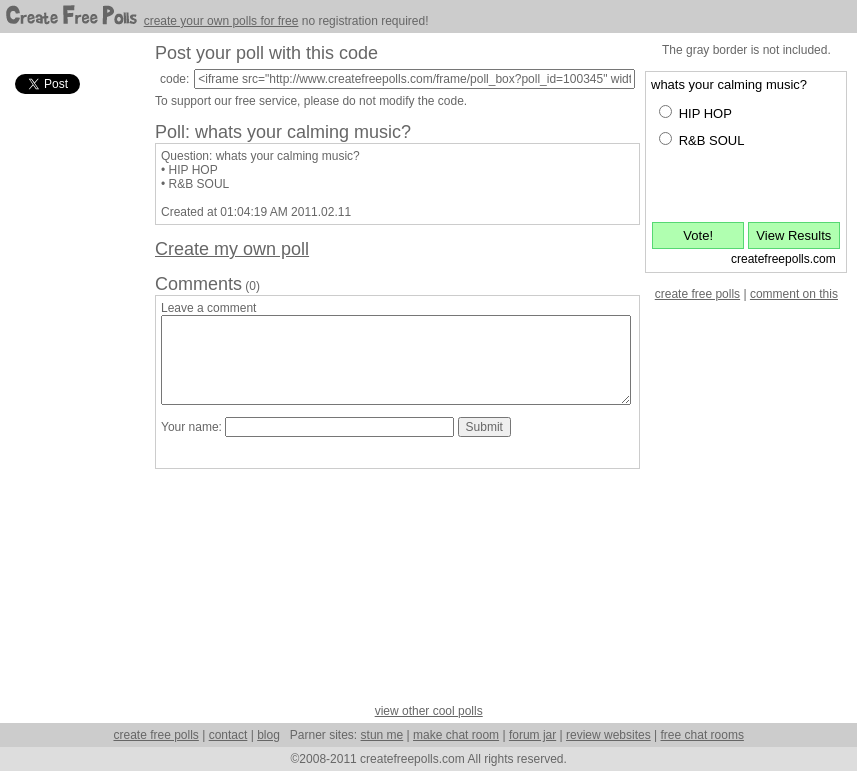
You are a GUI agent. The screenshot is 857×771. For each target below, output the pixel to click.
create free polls (697, 294)
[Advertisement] (70, 399)
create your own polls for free (221, 21)
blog (268, 735)
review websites (608, 735)
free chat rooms (702, 735)
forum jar (532, 735)
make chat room (456, 735)
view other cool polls (429, 711)
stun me (382, 735)
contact (228, 735)
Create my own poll (232, 249)
